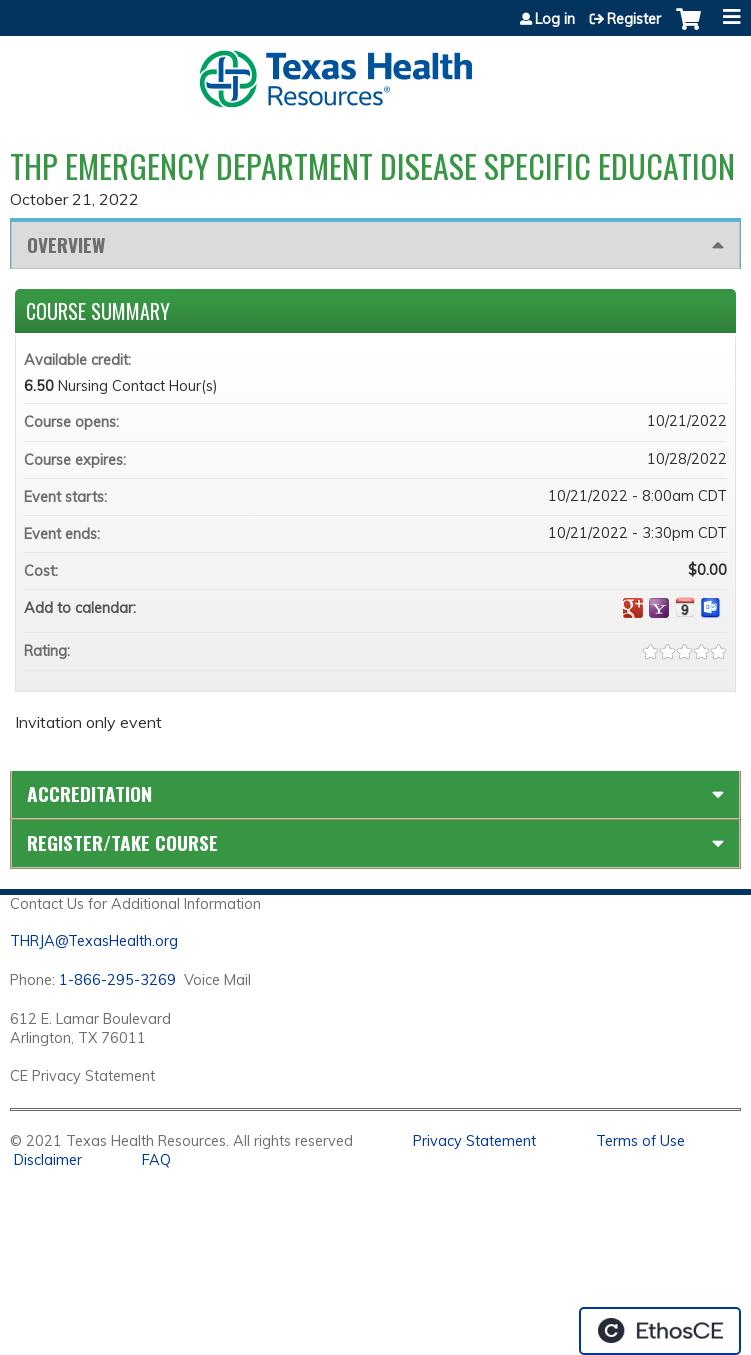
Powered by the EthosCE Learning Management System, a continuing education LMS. (660, 1331)
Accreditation (89, 793)
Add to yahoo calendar (659, 608)
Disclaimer (48, 1160)
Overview (66, 244)
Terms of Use (640, 1141)
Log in (555, 19)
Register (634, 19)
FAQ (156, 1160)
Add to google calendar (633, 608)
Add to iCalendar (685, 607)
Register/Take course (122, 842)
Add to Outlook (711, 608)
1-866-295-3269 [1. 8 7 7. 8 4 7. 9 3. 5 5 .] (117, 980)
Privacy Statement (474, 1141)
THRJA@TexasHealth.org (94, 941)
